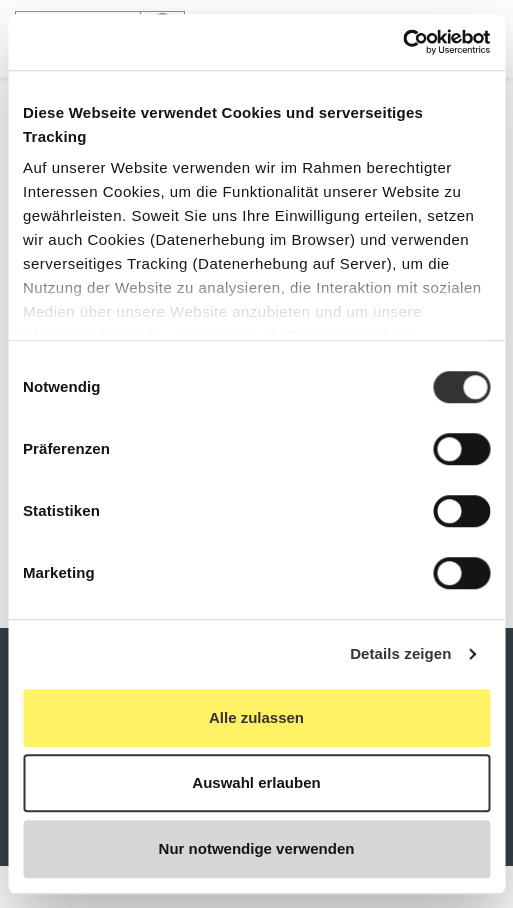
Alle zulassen (256, 717)
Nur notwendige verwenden (257, 848)
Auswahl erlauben (256, 782)
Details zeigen (400, 653)
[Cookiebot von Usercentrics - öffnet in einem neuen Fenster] (402, 42)
